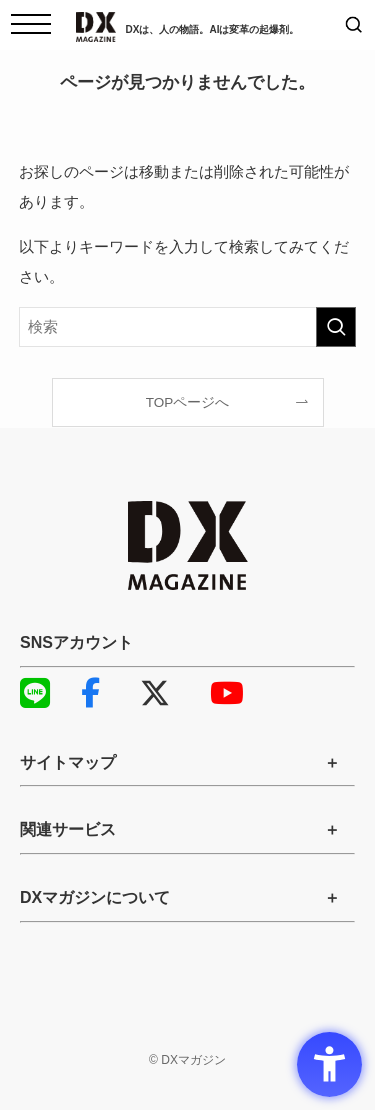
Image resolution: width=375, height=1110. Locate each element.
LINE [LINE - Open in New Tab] (30, 693)
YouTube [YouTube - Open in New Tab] (220, 693)
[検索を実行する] (336, 327)
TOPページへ (188, 402)
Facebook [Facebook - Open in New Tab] (90, 693)
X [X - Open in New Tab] (155, 693)
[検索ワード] (188, 327)
